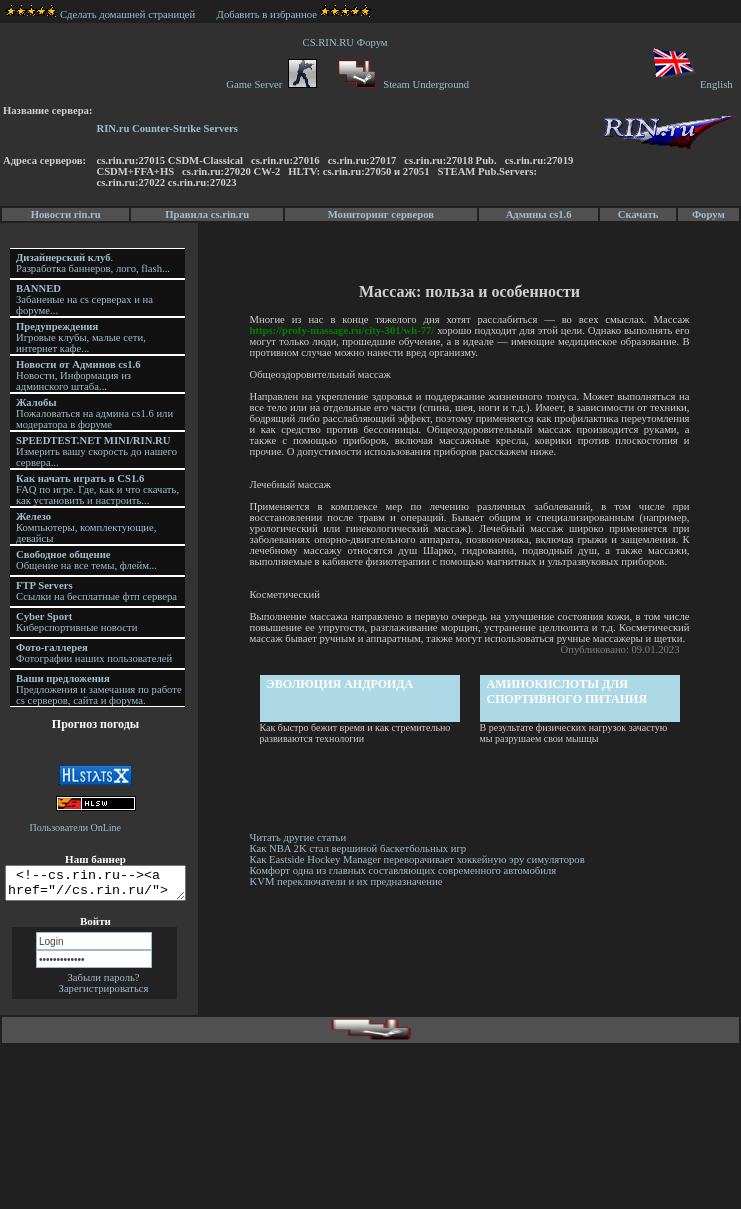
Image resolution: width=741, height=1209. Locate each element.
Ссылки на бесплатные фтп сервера (96, 591)
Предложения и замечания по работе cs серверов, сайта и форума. (99, 689)
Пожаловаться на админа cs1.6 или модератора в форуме (94, 413)
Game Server (271, 84)
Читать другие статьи (299, 837)
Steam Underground (401, 84)
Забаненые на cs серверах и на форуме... (84, 299)
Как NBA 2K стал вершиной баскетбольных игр (359, 848)
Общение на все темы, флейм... (86, 560)
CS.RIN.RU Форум (348, 42)
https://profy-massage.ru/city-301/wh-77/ (343, 330)
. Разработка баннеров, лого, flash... (93, 263)
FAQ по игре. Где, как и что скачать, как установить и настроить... (97, 489)
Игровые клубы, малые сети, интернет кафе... (81, 337)
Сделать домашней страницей (100, 14)
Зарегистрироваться (104, 994)
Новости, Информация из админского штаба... (78, 375)
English (691, 84)
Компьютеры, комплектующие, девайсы (86, 527)
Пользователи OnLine (76, 827)
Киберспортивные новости (76, 622)
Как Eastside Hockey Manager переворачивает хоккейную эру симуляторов (418, 859)
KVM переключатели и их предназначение (347, 881)
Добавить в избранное (267, 14)
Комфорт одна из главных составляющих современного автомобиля (404, 870)
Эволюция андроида (341, 684)
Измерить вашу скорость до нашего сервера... (96, 451)
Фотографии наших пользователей (94, 653)
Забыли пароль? (103, 983)
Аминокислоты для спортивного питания (568, 691)
